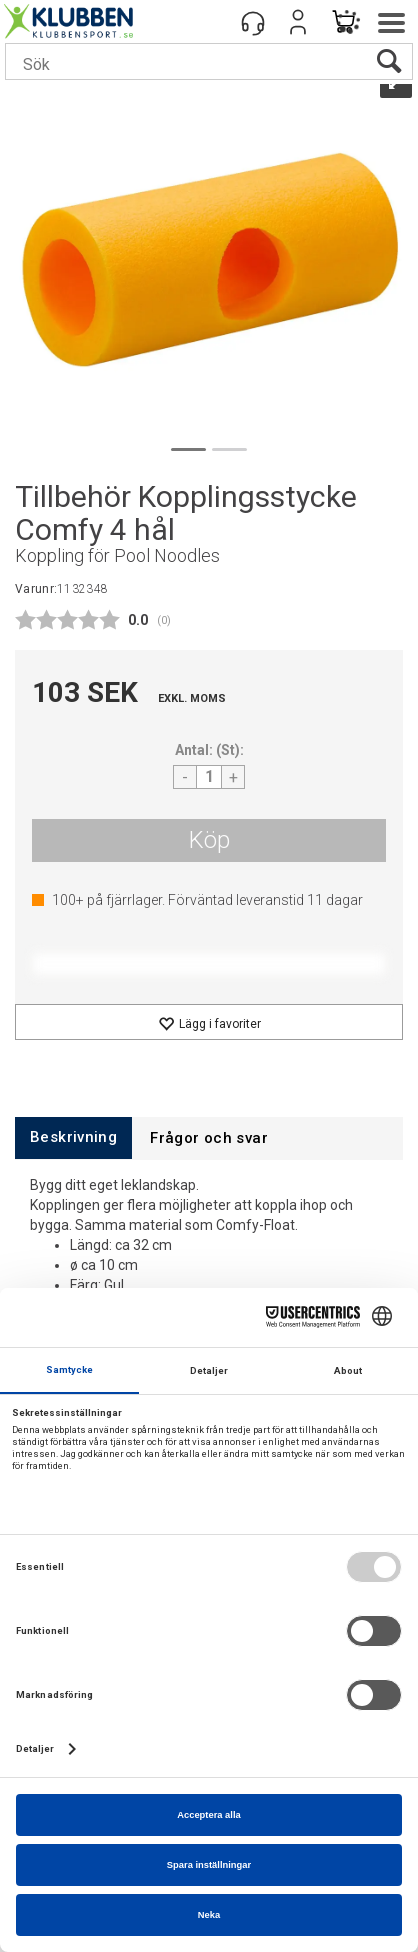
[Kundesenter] (253, 22)
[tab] (73, 1137)
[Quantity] (209, 777)
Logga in (298, 22)
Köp (209, 840)
